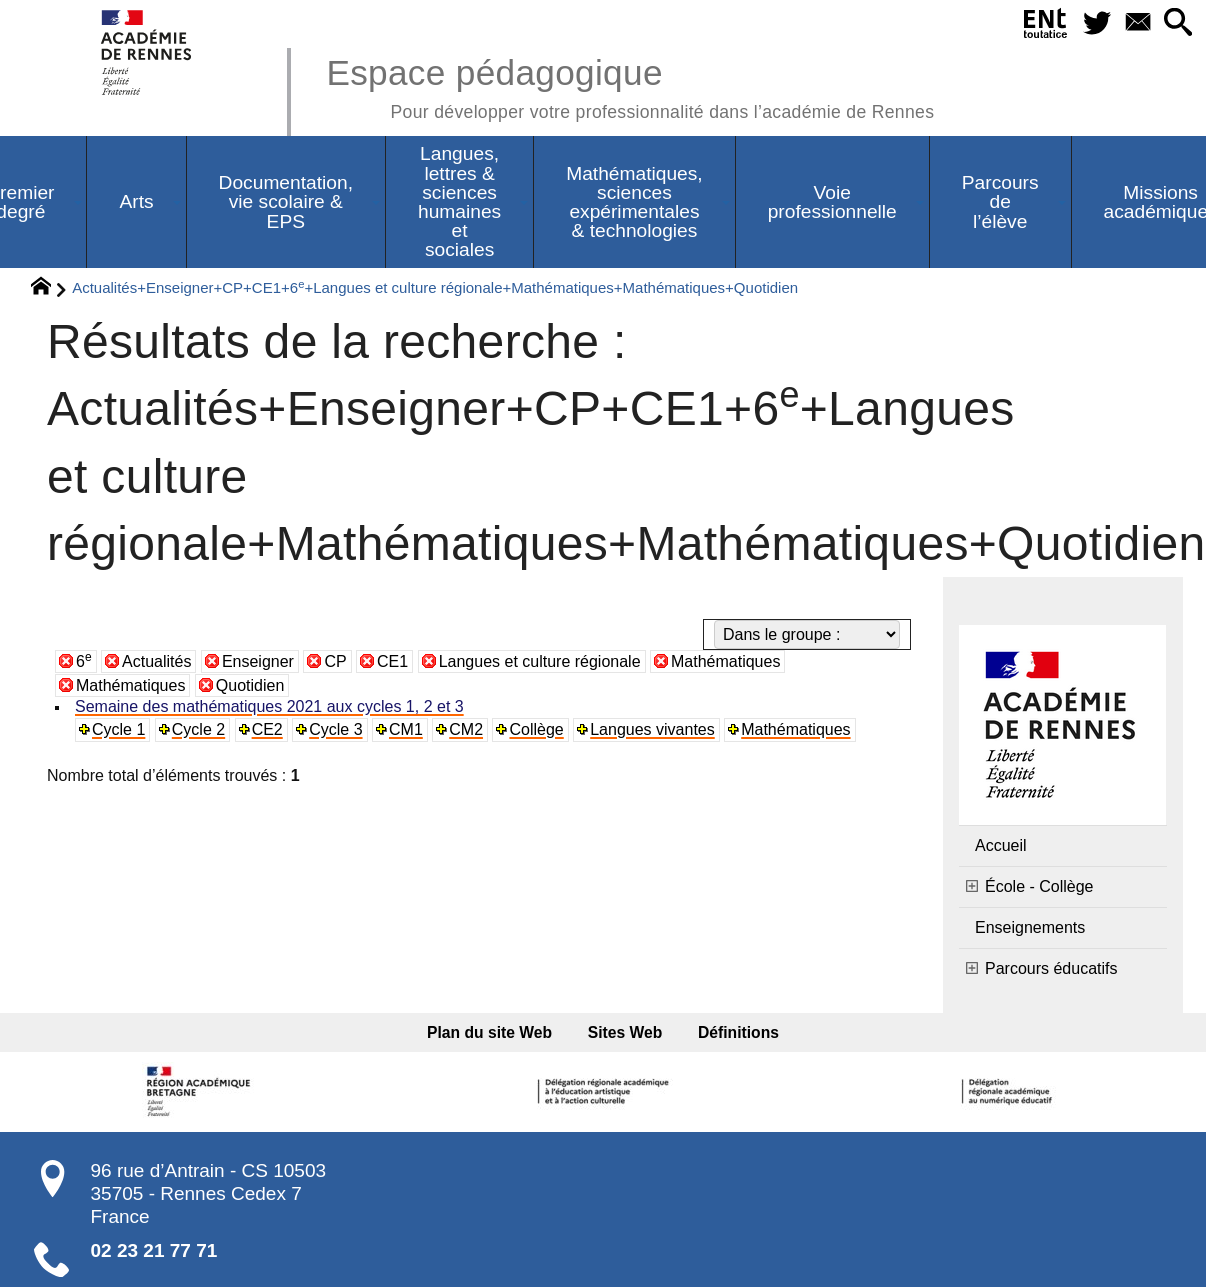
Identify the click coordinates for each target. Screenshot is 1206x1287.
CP (335, 661)
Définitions (738, 1032)
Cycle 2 (198, 729)
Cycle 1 (118, 729)
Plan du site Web (489, 1032)
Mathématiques (725, 661)
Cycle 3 (335, 729)
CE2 (267, 729)
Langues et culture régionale (540, 661)
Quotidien (250, 685)
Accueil (1001, 845)
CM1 (406, 729)
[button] (1178, 23)
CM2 (466, 729)
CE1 (392, 661)
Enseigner (258, 661)
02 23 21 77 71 (154, 1250)
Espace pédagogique (630, 85)
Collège (536, 729)
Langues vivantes (652, 729)
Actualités (156, 661)
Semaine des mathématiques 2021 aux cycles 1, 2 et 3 (269, 706)
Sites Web (625, 1032)
